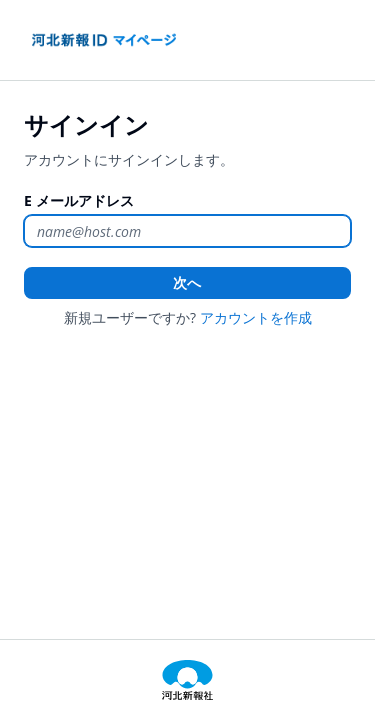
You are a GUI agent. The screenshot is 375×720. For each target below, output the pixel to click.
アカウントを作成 (256, 317)
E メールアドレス (79, 200)
